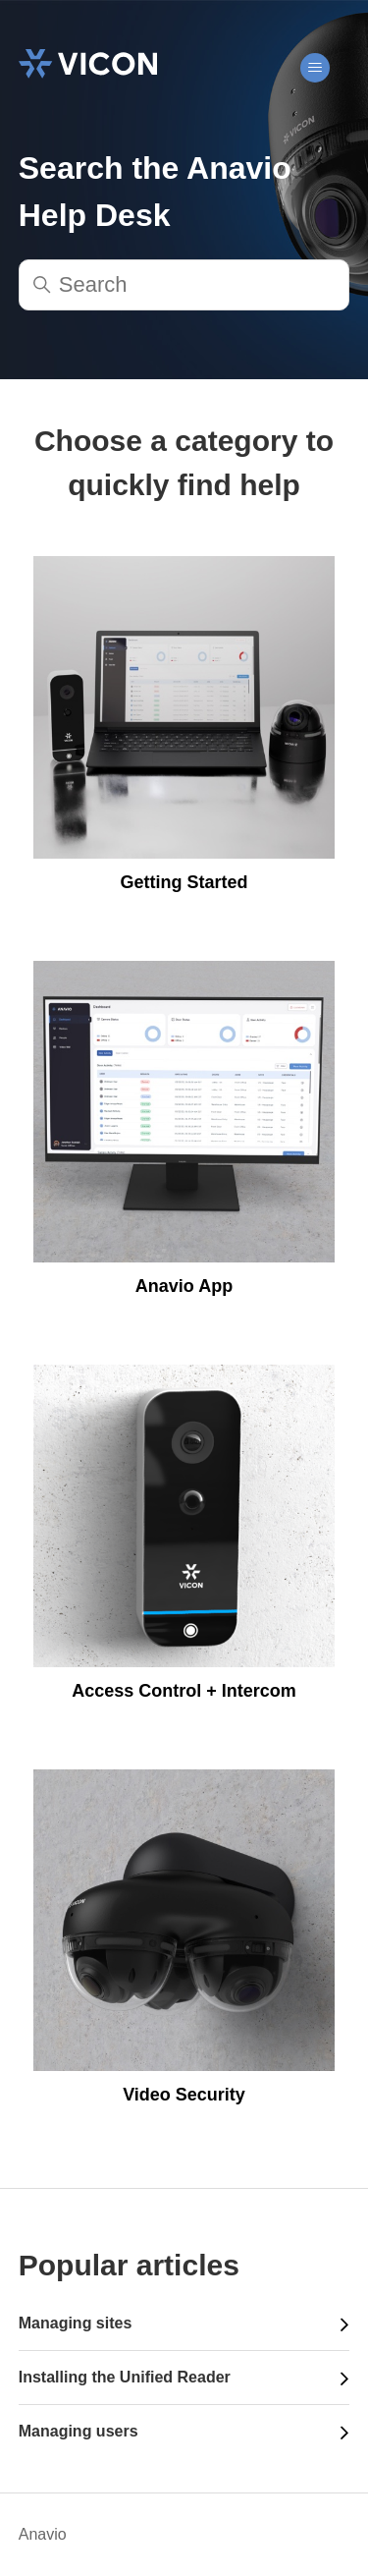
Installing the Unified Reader (125, 2377)
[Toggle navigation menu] (314, 68)
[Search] (184, 284)
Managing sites (75, 2323)
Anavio (43, 2534)
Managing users (78, 2431)
